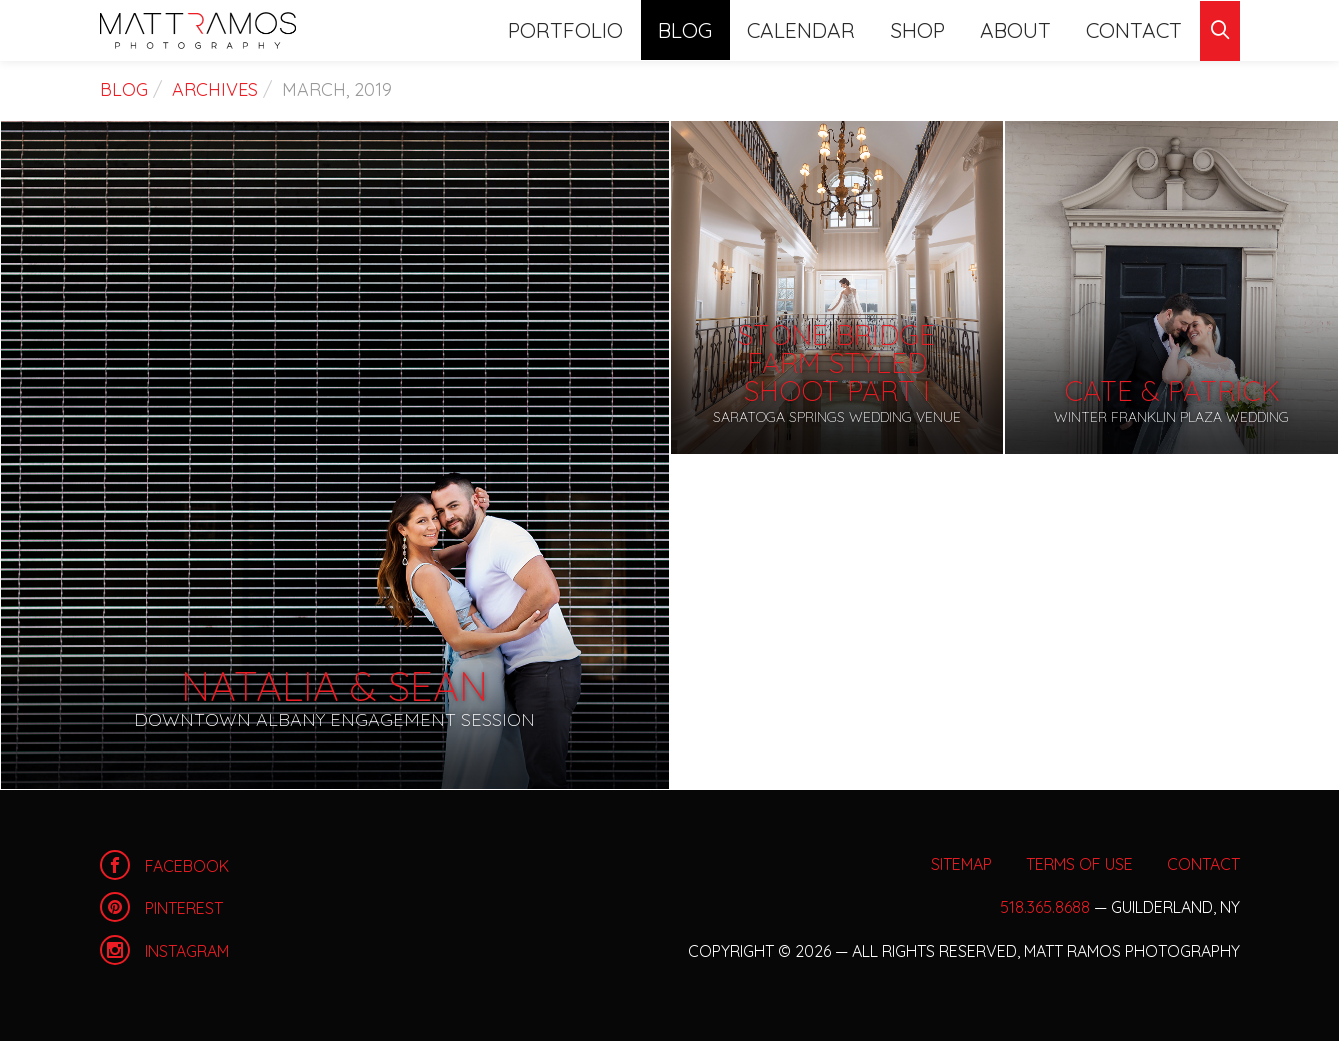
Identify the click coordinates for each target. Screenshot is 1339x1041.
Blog (723, 29)
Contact (1139, 29)
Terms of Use (1079, 864)
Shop (940, 29)
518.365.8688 (1045, 907)
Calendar (832, 29)
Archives (215, 89)
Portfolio (612, 29)
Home (198, 30)
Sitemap (961, 864)
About (1029, 29)
